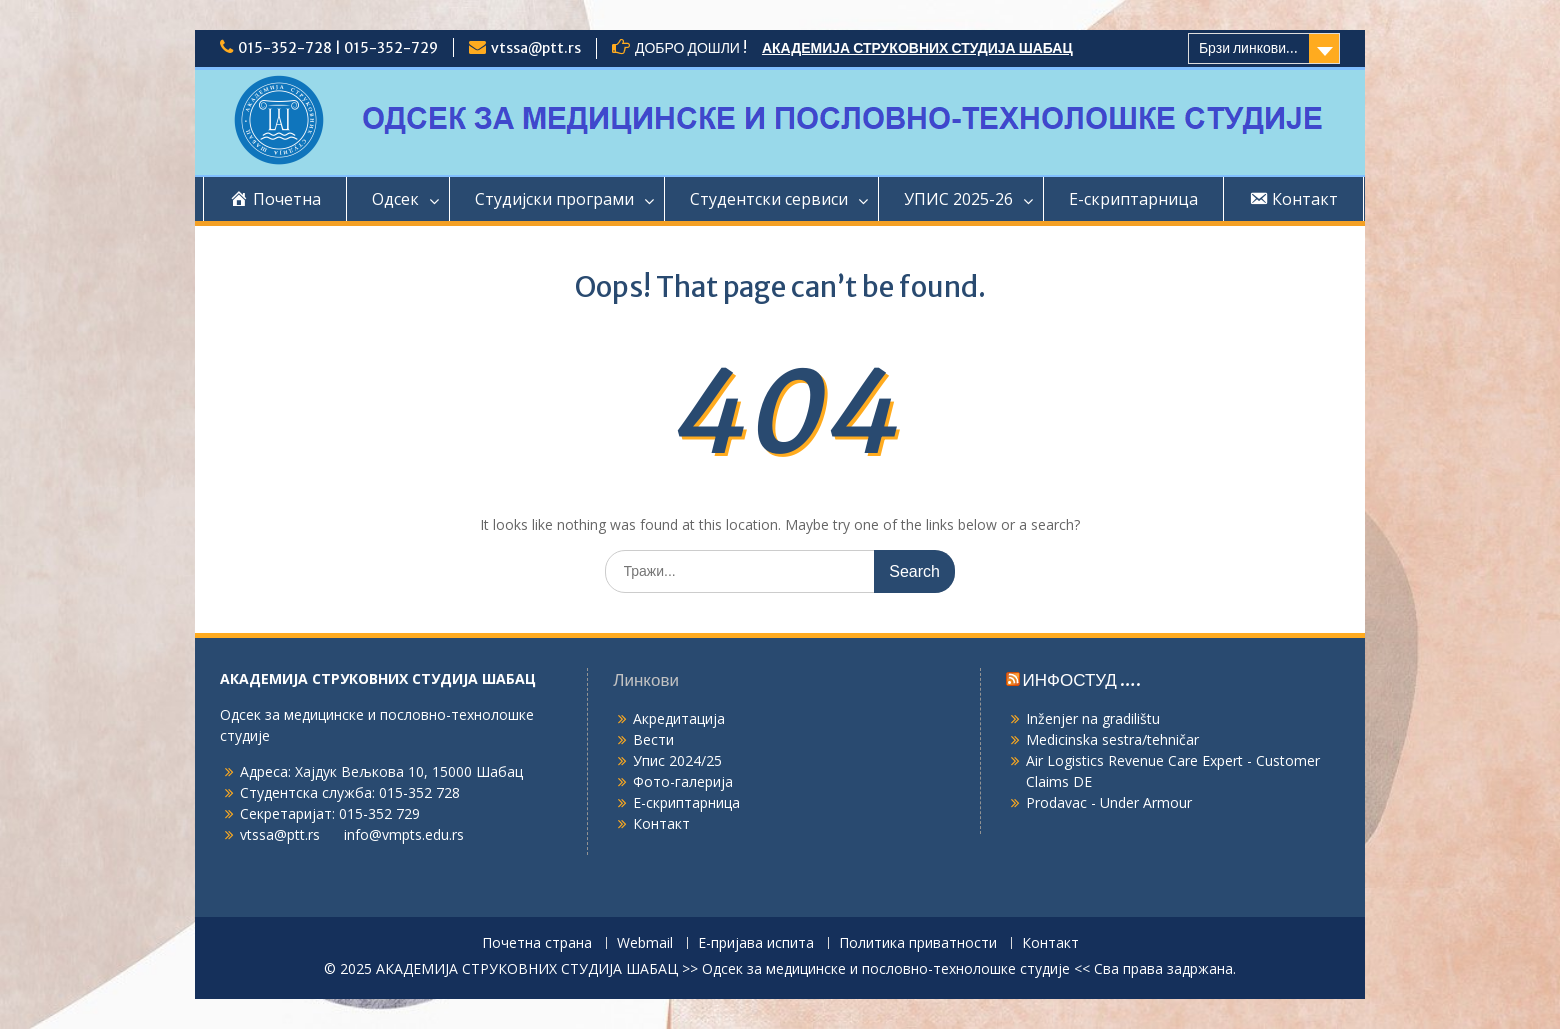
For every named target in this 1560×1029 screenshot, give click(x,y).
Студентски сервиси (769, 199)
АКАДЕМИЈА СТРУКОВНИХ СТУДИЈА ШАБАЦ (917, 48)
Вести (653, 739)
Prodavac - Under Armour (1109, 802)
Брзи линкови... (1248, 48)
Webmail (645, 943)
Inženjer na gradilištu (1093, 718)
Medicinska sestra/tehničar (1112, 739)
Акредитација (679, 718)
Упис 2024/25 (677, 760)
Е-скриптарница (1133, 199)
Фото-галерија (683, 781)
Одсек (395, 199)
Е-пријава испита (756, 943)
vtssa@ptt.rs (536, 48)
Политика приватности (918, 943)
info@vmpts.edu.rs (404, 834)
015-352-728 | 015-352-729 (338, 48)
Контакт (661, 823)
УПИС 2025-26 (958, 199)
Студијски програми (554, 199)
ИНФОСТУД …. (1082, 680)
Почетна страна (537, 943)
